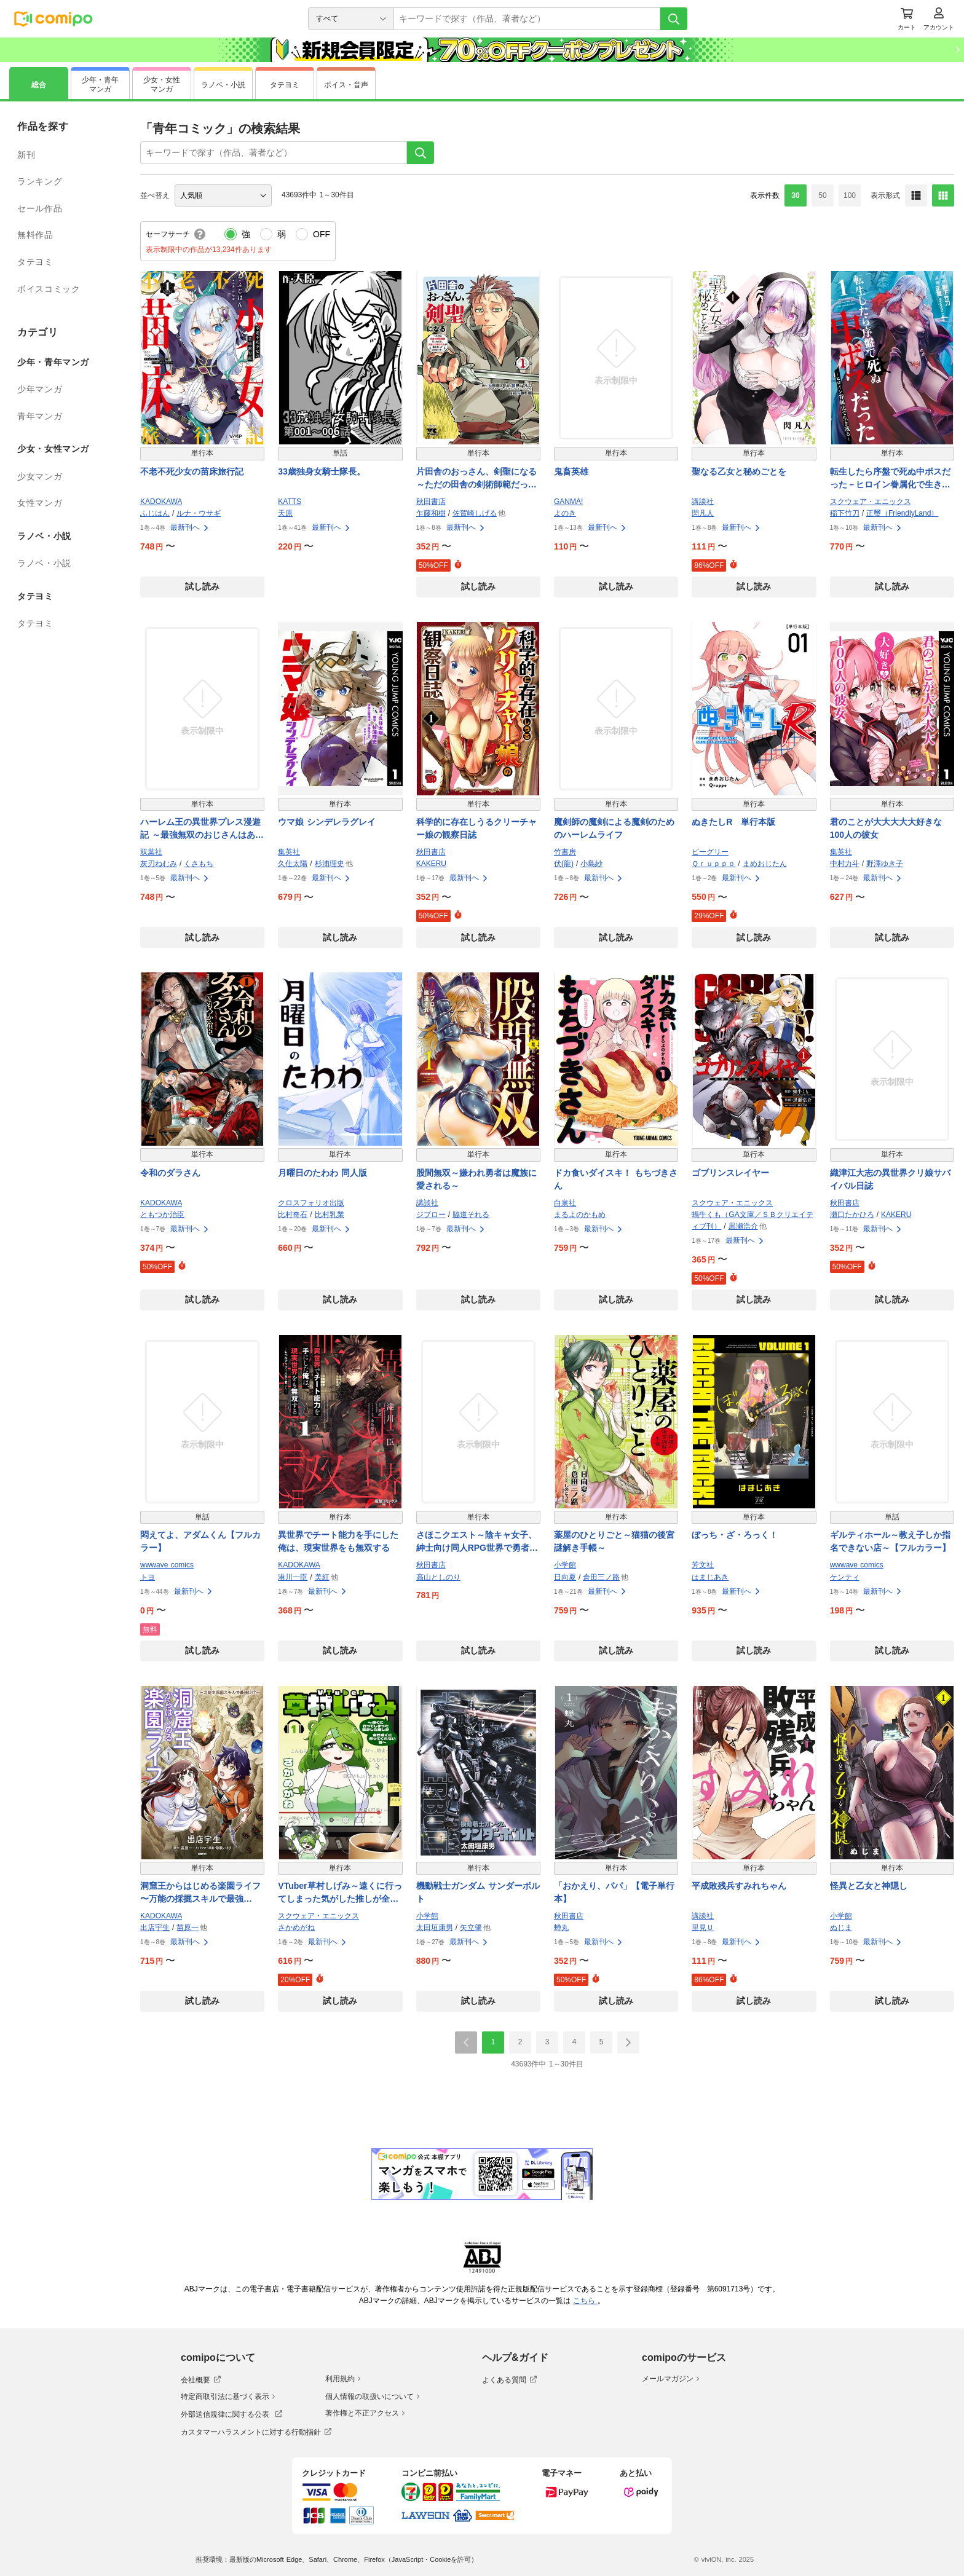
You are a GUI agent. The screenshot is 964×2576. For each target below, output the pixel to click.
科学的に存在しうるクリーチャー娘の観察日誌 (476, 828)
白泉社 (565, 1203)
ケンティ (844, 1577)
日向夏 (565, 1577)
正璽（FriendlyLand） (902, 513)
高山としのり (438, 1577)
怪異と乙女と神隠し (868, 1886)
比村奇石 (292, 1214)
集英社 (289, 852)
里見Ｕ (703, 1927)
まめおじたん (765, 863)
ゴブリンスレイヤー (730, 1173)
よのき (565, 513)
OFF (321, 234)
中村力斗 (844, 863)
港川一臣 (292, 1577)
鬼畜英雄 (571, 471)
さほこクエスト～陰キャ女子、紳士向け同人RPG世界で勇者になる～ (477, 1542)
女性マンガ (39, 503)
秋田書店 (431, 501)
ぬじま (841, 1927)
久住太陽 (292, 863)
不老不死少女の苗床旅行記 (191, 471)
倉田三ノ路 (601, 1577)
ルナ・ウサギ (198, 513)
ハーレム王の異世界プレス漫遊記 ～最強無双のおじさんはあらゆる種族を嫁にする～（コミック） (202, 829)
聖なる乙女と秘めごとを (739, 471)
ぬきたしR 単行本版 (733, 822)
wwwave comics (167, 1565)
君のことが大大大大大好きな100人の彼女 (886, 828)
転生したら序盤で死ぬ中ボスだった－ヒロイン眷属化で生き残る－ (890, 479)
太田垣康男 (434, 1927)
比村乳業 (329, 1214)
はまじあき (710, 1577)
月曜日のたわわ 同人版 (322, 1173)
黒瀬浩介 (743, 1226)
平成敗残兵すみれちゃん (739, 1886)
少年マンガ (39, 389)
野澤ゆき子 (884, 863)
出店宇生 (155, 1927)
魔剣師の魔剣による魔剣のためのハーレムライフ (614, 828)
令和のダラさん (170, 1173)
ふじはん (155, 513)
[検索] (673, 18)
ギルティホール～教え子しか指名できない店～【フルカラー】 (890, 1541)
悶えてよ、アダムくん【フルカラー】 (200, 1541)
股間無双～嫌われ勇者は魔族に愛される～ (476, 1179)
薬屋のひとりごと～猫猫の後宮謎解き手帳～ (614, 1541)
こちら (585, 2300)
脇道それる (470, 1214)
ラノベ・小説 (44, 563)
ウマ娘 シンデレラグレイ (327, 822)
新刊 (26, 155)
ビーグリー (710, 852)
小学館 (565, 1565)
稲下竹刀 (844, 513)
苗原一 (187, 1927)
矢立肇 (471, 1927)
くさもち (198, 863)
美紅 (322, 1577)
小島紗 (591, 863)
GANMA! (568, 501)
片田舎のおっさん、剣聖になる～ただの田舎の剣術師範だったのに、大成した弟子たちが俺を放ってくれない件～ (476, 479)
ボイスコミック (48, 289)
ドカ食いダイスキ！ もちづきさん (616, 1179)
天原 (285, 513)
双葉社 (151, 852)
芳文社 (703, 1565)
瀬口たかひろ (852, 1214)
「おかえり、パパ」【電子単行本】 (614, 1892)
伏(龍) (564, 863)
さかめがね (296, 1927)
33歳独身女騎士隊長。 (321, 471)
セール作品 (39, 208)
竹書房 (565, 852)
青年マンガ (39, 416)
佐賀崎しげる (474, 513)
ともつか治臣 (162, 1214)
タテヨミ (35, 262)
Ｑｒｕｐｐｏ (713, 863)
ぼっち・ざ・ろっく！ (735, 1535)
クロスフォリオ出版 (311, 1203)
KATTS (289, 501)
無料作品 (35, 235)
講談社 (703, 501)
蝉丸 (561, 1927)
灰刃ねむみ (158, 863)
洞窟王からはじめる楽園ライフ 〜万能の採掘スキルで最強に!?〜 (200, 1893)
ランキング (39, 181)
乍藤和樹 (431, 513)
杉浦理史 (329, 863)
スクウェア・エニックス (870, 501)
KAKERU (431, 863)
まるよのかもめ (580, 1214)
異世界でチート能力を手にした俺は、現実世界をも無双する (338, 1541)
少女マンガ (39, 476)
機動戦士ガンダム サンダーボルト (478, 1892)
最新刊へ (190, 527)
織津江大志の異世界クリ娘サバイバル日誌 (890, 1179)
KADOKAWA (161, 501)
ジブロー (431, 1214)
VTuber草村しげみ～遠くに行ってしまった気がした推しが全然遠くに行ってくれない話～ (339, 1893)
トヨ (147, 1577)
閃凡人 (703, 513)
